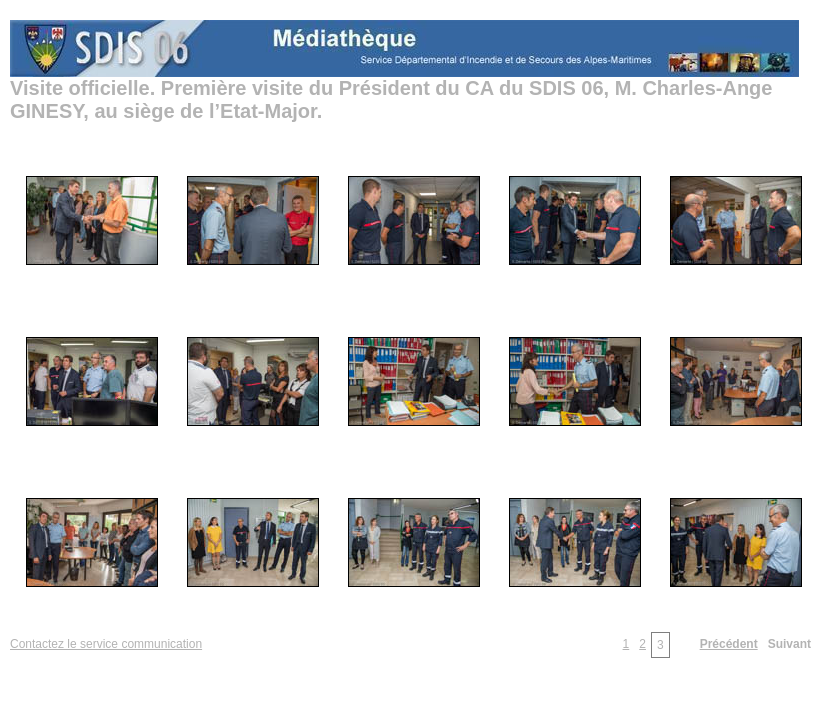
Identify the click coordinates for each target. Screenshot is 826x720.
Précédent (729, 644)
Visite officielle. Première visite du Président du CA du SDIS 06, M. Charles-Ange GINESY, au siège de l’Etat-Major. (391, 99)
